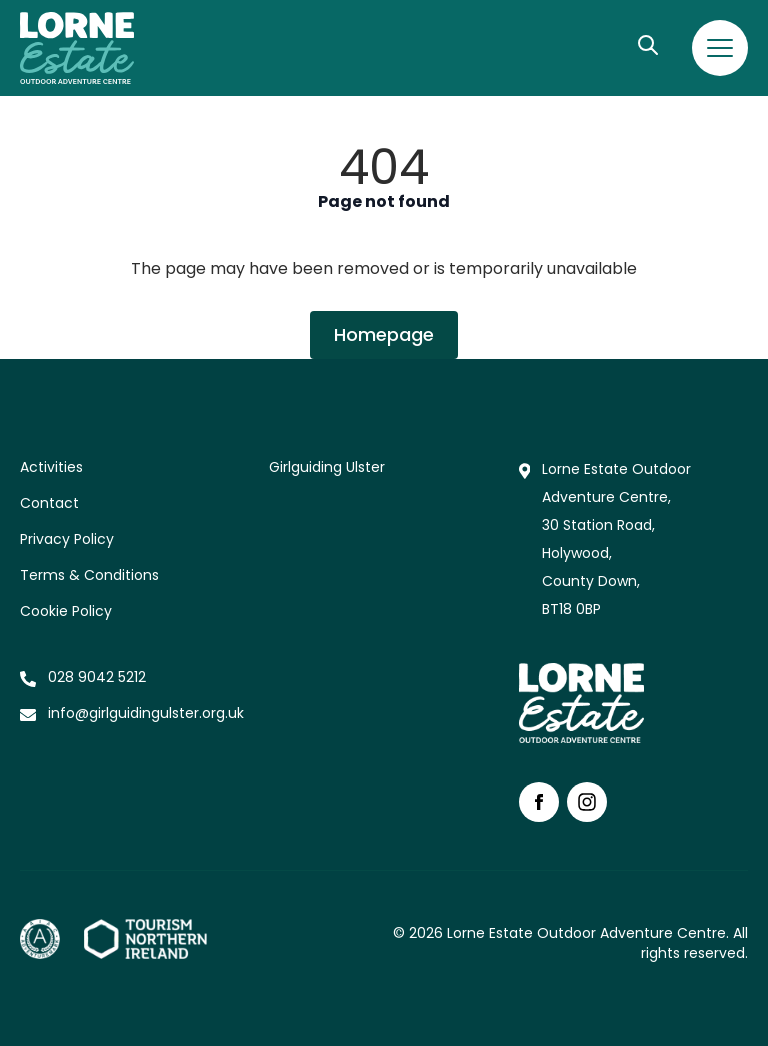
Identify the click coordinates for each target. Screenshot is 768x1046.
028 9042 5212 (97, 677)
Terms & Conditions (89, 575)
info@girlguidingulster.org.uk (146, 713)
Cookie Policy (66, 611)
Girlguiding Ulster (327, 467)
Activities (51, 467)
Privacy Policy (67, 539)
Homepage (384, 334)
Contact (49, 503)
